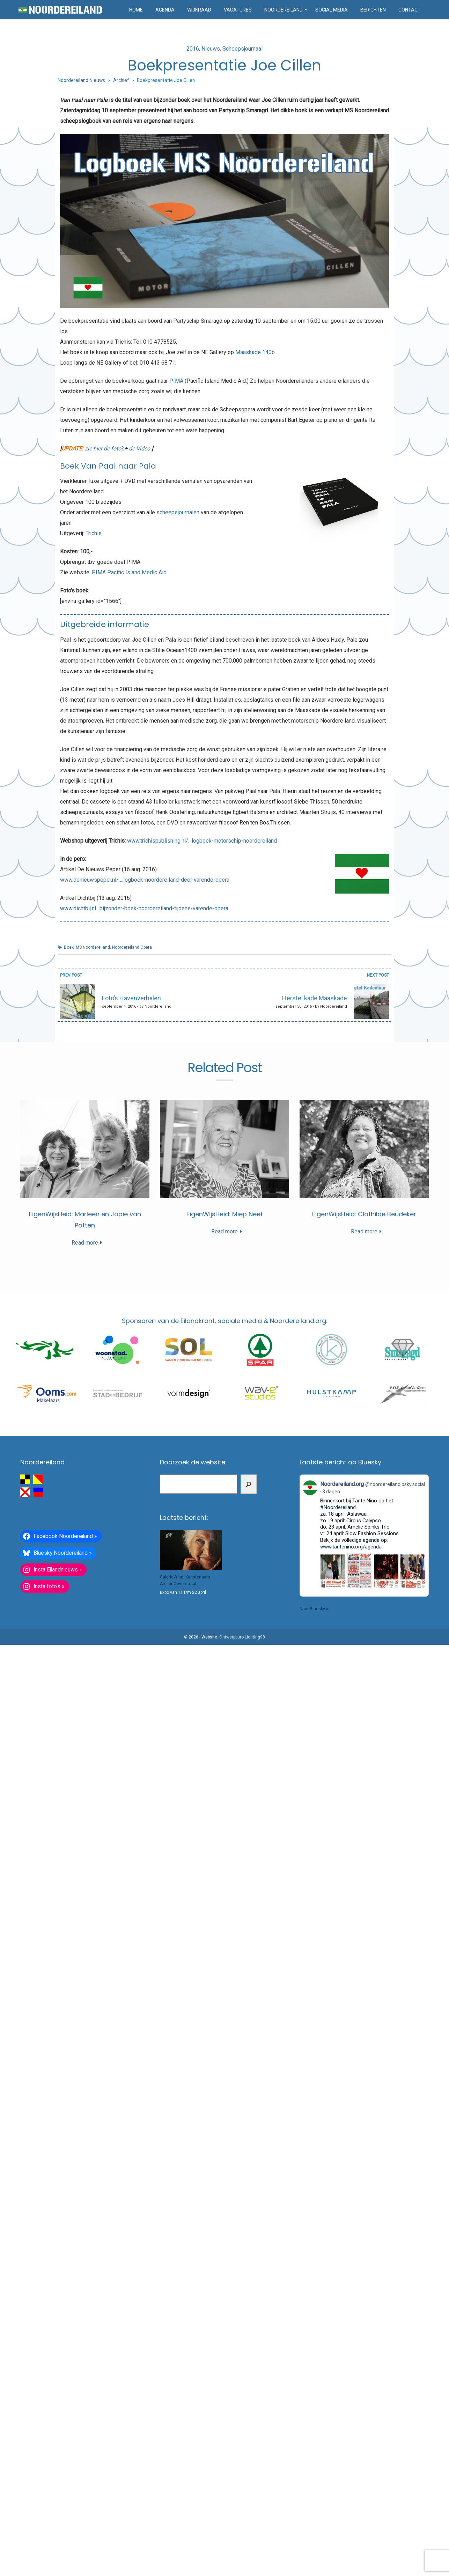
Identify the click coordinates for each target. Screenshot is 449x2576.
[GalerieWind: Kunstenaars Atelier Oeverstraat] (191, 1550)
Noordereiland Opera (132, 947)
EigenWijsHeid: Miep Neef (224, 1214)
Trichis (94, 533)
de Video (139, 448)
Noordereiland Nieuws (81, 80)
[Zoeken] (249, 1484)
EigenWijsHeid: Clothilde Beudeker (364, 1214)
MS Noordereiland (93, 947)
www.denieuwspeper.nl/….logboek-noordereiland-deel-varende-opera (144, 879)
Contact (409, 10)
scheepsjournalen (177, 512)
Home (136, 10)
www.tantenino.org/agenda (351, 1547)
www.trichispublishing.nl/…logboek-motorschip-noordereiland (202, 840)
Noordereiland (283, 10)
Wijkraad (199, 10)
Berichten (373, 10)
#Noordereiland (338, 1507)
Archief (121, 80)
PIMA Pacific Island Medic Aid (129, 572)
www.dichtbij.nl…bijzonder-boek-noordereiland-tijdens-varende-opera (144, 908)
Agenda (165, 10)
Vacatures (238, 10)
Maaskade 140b (255, 352)
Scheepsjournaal (242, 48)
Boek (69, 947)
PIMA (176, 381)
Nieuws (210, 48)
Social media (331, 10)
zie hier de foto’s (104, 448)
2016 (192, 48)
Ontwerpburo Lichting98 (242, 1637)
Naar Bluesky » (314, 1608)
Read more (85, 1242)
